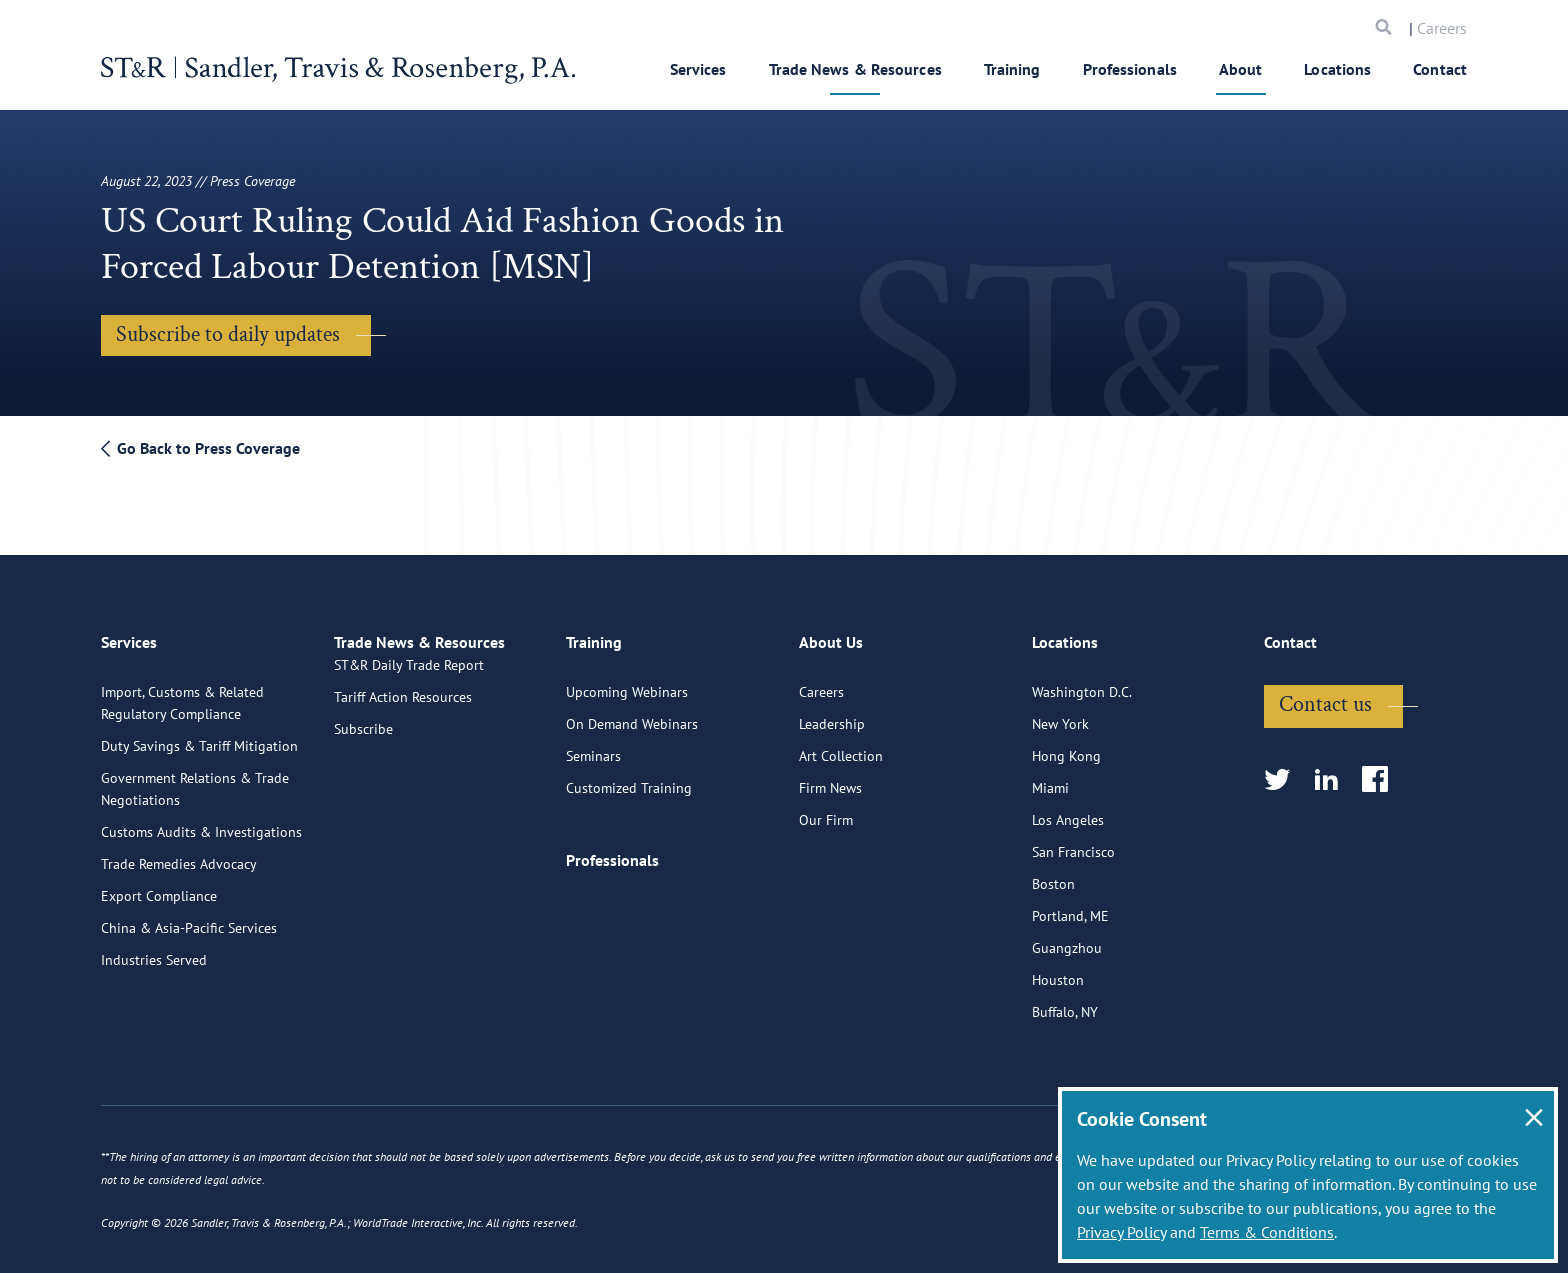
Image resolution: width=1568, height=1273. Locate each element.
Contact (1440, 69)
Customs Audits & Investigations (201, 821)
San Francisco (1073, 841)
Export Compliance (159, 885)
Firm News (830, 777)
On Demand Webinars (632, 713)
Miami (1050, 777)
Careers (1442, 28)
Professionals (1130, 69)
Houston (1058, 969)
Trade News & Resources (855, 69)
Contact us (1325, 693)
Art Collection (841, 745)
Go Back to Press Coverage (200, 448)
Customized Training (629, 777)
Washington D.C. (1082, 681)
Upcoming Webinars (627, 681)
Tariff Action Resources (403, 713)
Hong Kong (1066, 745)
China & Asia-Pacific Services (189, 917)
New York (1060, 713)
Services (698, 69)
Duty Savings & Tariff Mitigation (199, 735)
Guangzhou (1067, 937)
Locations (1337, 69)
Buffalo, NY (1065, 1001)
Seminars (593, 745)
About (1241, 69)
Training (1012, 69)
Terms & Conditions (1267, 1232)
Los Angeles (1068, 809)
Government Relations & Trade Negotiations (195, 778)
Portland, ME (1070, 905)
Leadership (832, 713)
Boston (1053, 873)
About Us (831, 640)
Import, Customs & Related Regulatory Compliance (182, 692)
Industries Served (154, 949)
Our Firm (826, 809)
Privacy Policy (1121, 1232)
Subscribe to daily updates (228, 334)
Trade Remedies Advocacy (179, 853)
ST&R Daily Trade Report (409, 681)
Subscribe (363, 745)
